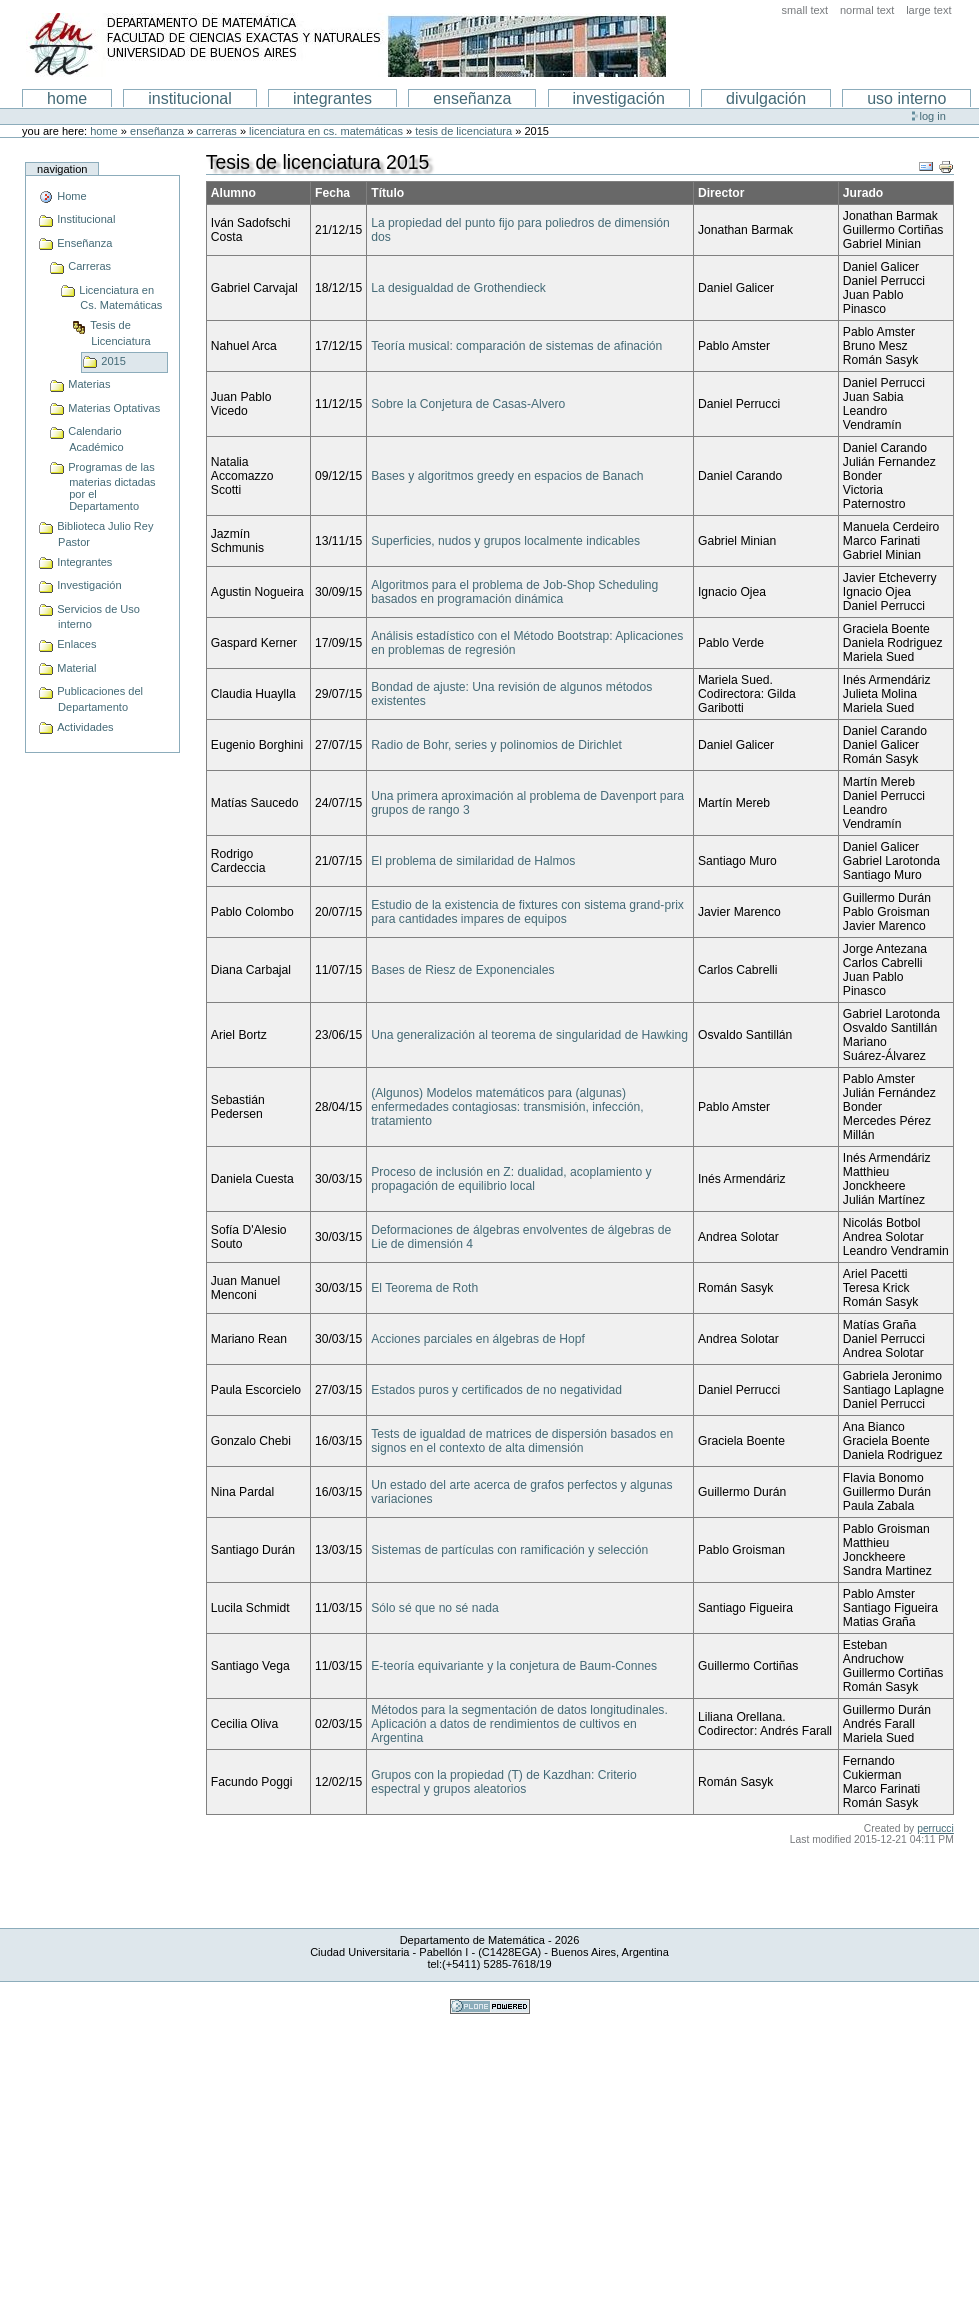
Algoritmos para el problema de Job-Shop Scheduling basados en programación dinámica (514, 592)
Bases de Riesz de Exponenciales (462, 970)
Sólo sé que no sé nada (434, 1608)
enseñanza (472, 98)
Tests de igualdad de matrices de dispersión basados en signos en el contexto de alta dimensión (522, 1441)
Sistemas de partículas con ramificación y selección (509, 1550)
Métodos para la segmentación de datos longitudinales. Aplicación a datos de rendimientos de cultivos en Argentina (519, 1724)
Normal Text (867, 10)
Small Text (805, 10)
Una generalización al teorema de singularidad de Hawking (529, 1035)
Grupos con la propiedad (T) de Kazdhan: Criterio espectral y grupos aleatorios (504, 1782)
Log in (933, 116)
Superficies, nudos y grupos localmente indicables (505, 541)
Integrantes (332, 98)
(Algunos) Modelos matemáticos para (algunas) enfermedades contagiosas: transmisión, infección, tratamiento (507, 1107)
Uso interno (906, 98)
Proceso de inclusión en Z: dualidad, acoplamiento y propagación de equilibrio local (511, 1179)
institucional (190, 98)
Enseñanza (157, 131)
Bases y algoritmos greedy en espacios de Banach (507, 476)
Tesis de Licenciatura (463, 131)
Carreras (216, 131)
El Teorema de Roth (424, 1288)
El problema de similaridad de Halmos (473, 861)
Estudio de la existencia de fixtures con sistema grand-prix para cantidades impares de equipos (527, 912)
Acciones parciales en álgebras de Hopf (478, 1339)
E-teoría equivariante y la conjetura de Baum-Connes (514, 1666)
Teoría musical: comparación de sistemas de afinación (516, 346)
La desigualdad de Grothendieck (458, 288)
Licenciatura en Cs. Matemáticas (326, 131)
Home (67, 98)
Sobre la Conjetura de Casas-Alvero (468, 404)
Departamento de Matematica (346, 45)
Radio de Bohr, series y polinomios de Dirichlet (496, 745)
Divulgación (766, 98)
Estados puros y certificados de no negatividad (496, 1390)
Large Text (928, 10)
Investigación (619, 98)
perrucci (935, 1828)
